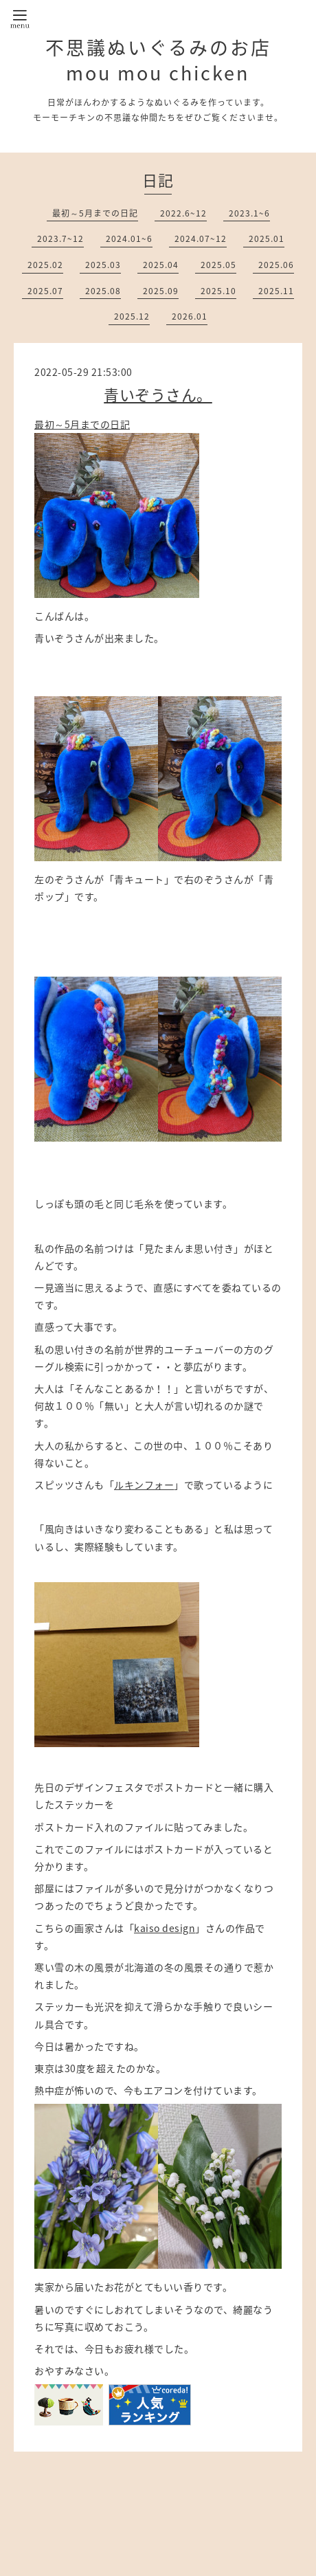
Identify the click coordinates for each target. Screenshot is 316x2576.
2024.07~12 (200, 238)
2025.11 (276, 291)
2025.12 (132, 316)
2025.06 (276, 264)
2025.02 (45, 264)
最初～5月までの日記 (95, 213)
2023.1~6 (249, 213)
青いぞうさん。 (158, 394)
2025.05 (218, 264)
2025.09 (161, 291)
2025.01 (266, 238)
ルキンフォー (144, 1484)
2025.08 (103, 291)
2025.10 (218, 291)
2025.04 (161, 264)
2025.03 (103, 264)
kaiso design (164, 1928)
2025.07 (45, 291)
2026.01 (189, 316)
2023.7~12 (60, 238)
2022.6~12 (183, 213)
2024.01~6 (129, 238)
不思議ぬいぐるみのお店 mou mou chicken (158, 60)
